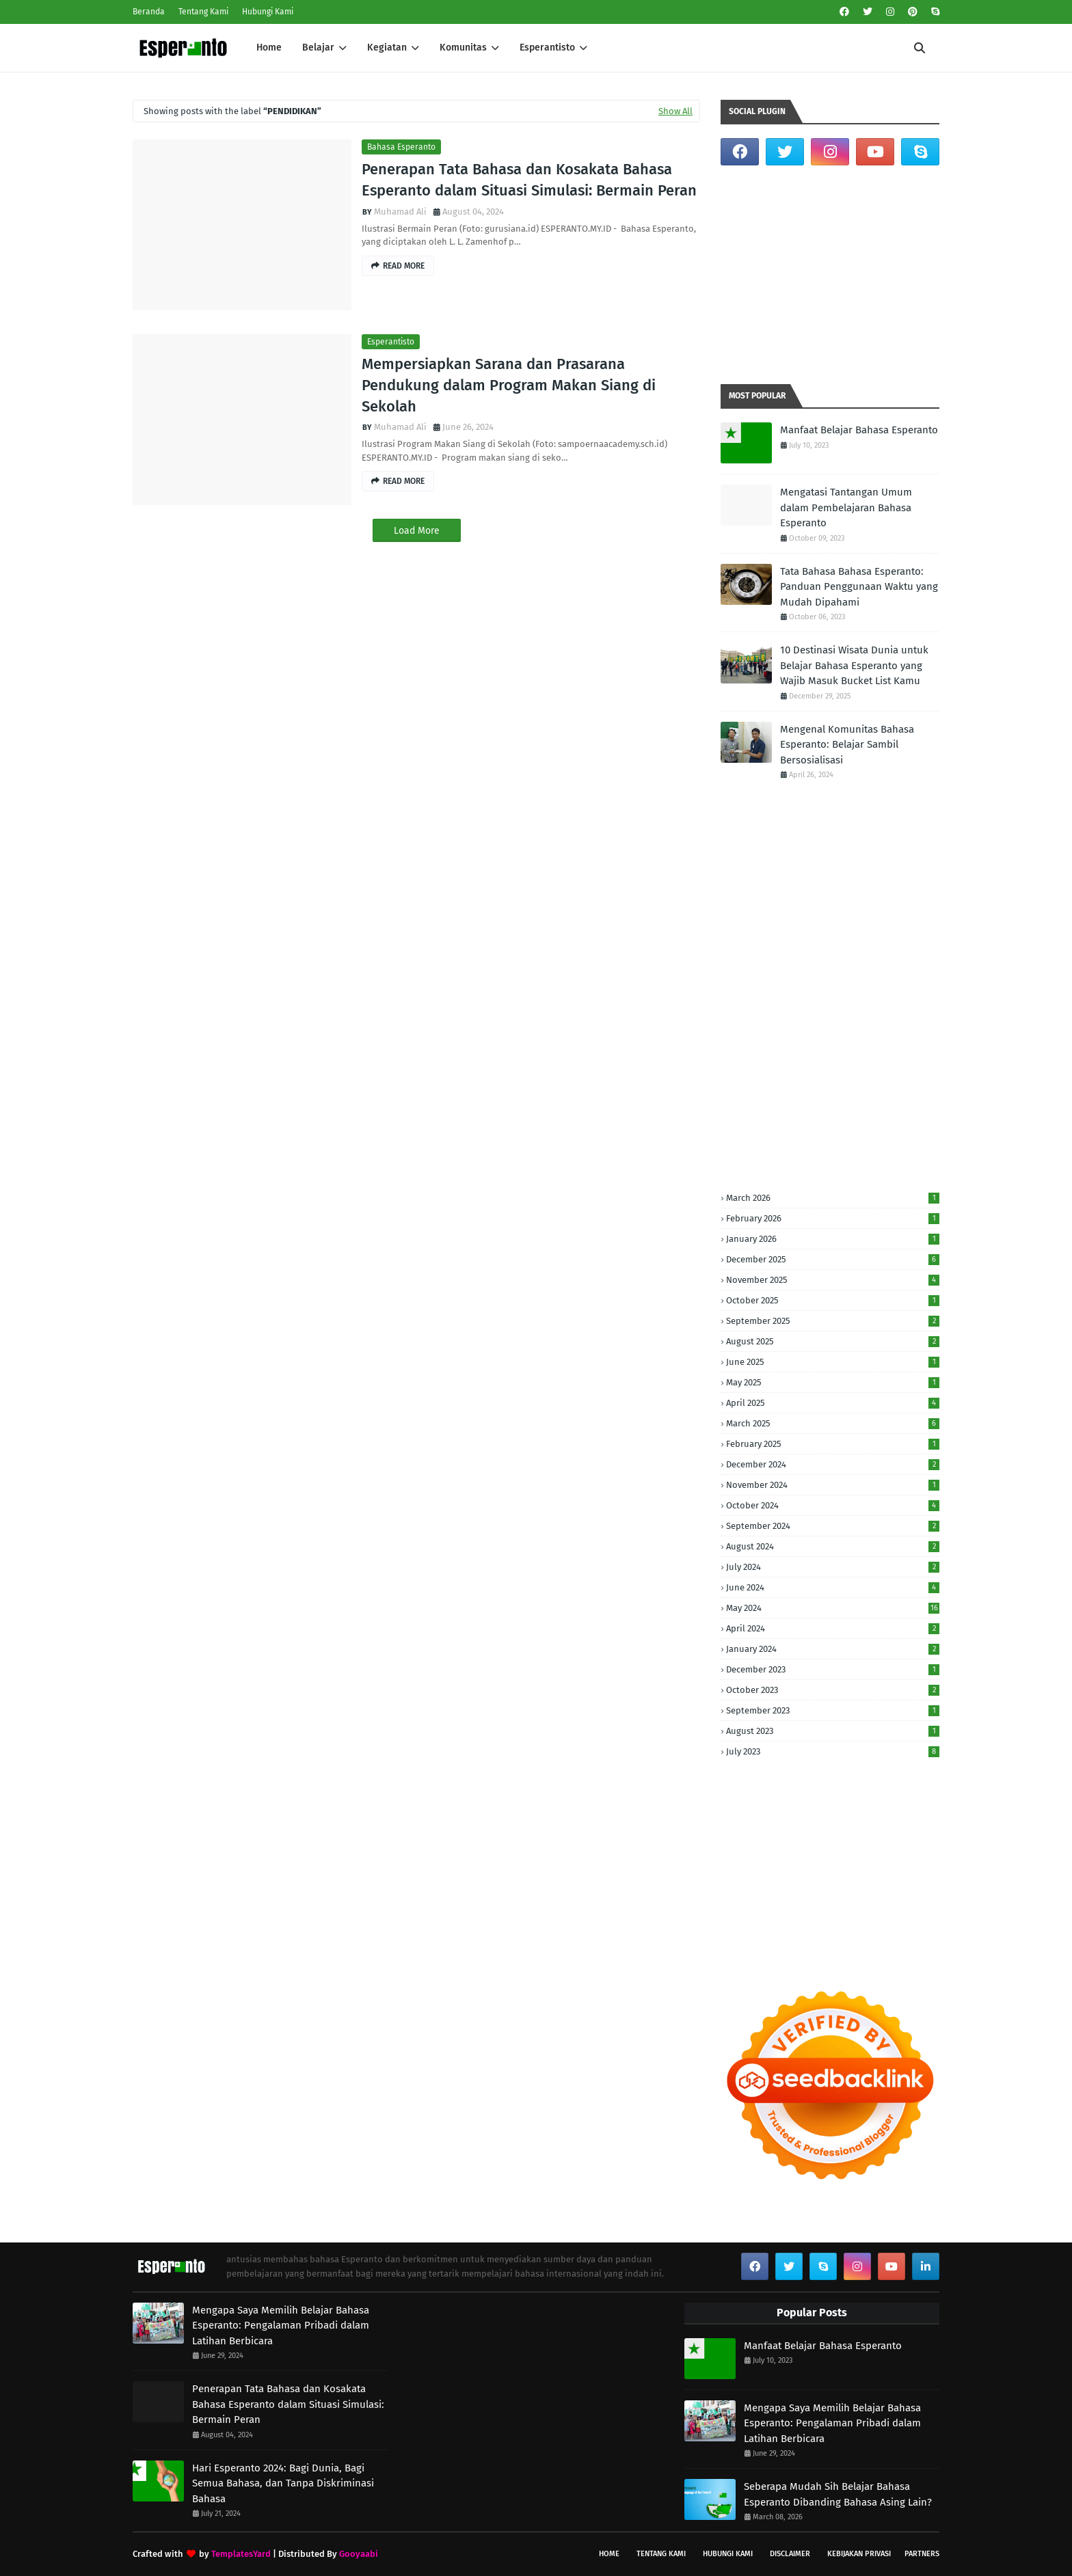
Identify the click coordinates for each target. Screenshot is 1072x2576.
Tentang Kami (203, 11)
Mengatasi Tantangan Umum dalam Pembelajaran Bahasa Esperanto (846, 507)
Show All (675, 111)
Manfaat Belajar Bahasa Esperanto (859, 430)
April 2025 (832, 1403)
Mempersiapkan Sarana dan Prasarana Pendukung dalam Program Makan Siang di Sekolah (509, 385)
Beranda (149, 11)
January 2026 (832, 1239)
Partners (921, 2553)
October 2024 (832, 1505)
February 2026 (832, 1218)
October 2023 (832, 1690)
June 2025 (832, 1362)
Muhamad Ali (400, 211)
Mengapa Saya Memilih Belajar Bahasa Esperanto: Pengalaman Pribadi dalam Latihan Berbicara (280, 2325)
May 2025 (832, 1382)
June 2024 (832, 1587)
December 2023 (832, 1669)
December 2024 (832, 1464)
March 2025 (832, 1423)
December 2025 (832, 1259)
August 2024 (832, 1546)
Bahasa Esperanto (401, 147)
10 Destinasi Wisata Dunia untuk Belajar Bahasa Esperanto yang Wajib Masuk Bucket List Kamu (854, 665)
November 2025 (832, 1280)
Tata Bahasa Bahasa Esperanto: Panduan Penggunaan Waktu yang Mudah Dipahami (859, 586)
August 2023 (832, 1731)
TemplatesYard (241, 2554)
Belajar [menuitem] (318, 47)
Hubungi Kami (267, 11)
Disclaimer (790, 2553)
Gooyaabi (358, 2554)
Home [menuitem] (269, 47)
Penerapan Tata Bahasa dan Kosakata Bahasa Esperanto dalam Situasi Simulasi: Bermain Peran (529, 180)
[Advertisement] (830, 274)
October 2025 (832, 1300)
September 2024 (832, 1526)
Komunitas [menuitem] (463, 47)
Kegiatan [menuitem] (387, 47)
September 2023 (832, 1710)
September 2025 (832, 1321)
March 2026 (832, 1198)
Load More (417, 531)
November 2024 (832, 1485)
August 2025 (832, 1341)
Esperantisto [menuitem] (547, 47)
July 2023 (832, 1751)
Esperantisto (390, 342)
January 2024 (832, 1649)
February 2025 (832, 1444)
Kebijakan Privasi (859, 2553)
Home (609, 2553)
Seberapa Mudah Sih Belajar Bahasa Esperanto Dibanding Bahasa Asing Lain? (838, 2494)
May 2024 (832, 1608)
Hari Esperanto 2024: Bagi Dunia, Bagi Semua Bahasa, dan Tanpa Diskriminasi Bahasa (283, 2483)
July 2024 (832, 1567)
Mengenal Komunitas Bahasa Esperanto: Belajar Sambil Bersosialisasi (847, 744)
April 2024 (832, 1628)
